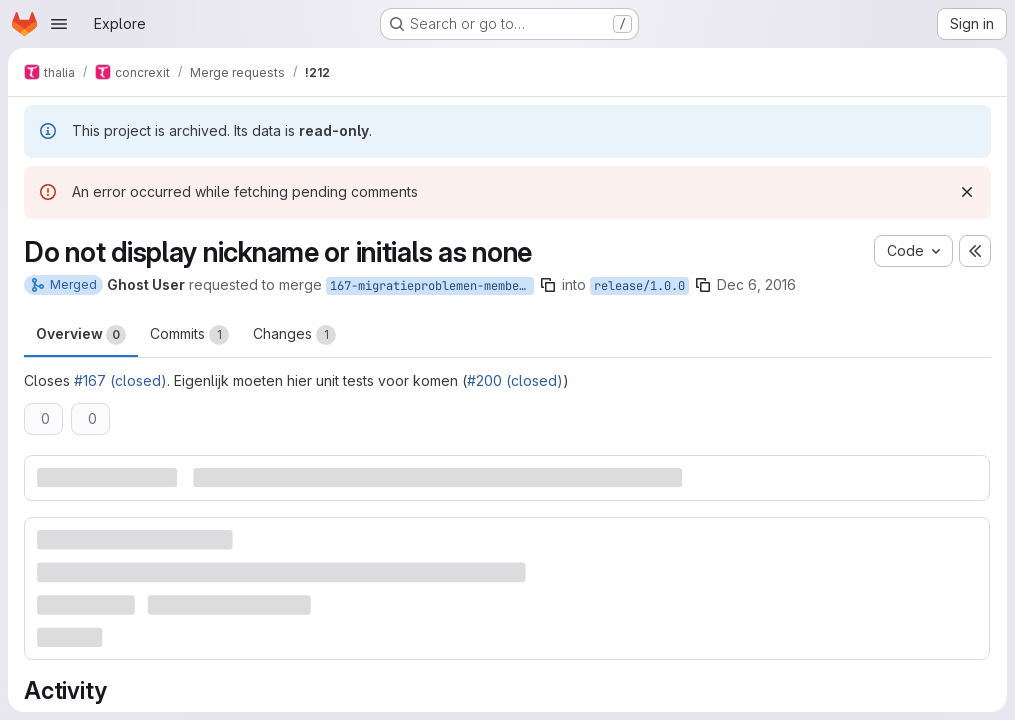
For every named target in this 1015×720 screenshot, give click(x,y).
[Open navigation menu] (59, 24)
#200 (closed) (515, 380)
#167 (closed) (120, 380)
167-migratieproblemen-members (431, 286)
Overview (81, 335)
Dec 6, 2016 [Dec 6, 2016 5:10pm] (756, 284)
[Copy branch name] (548, 285)
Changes (294, 335)
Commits (189, 335)
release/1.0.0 (639, 286)
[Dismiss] (967, 192)
